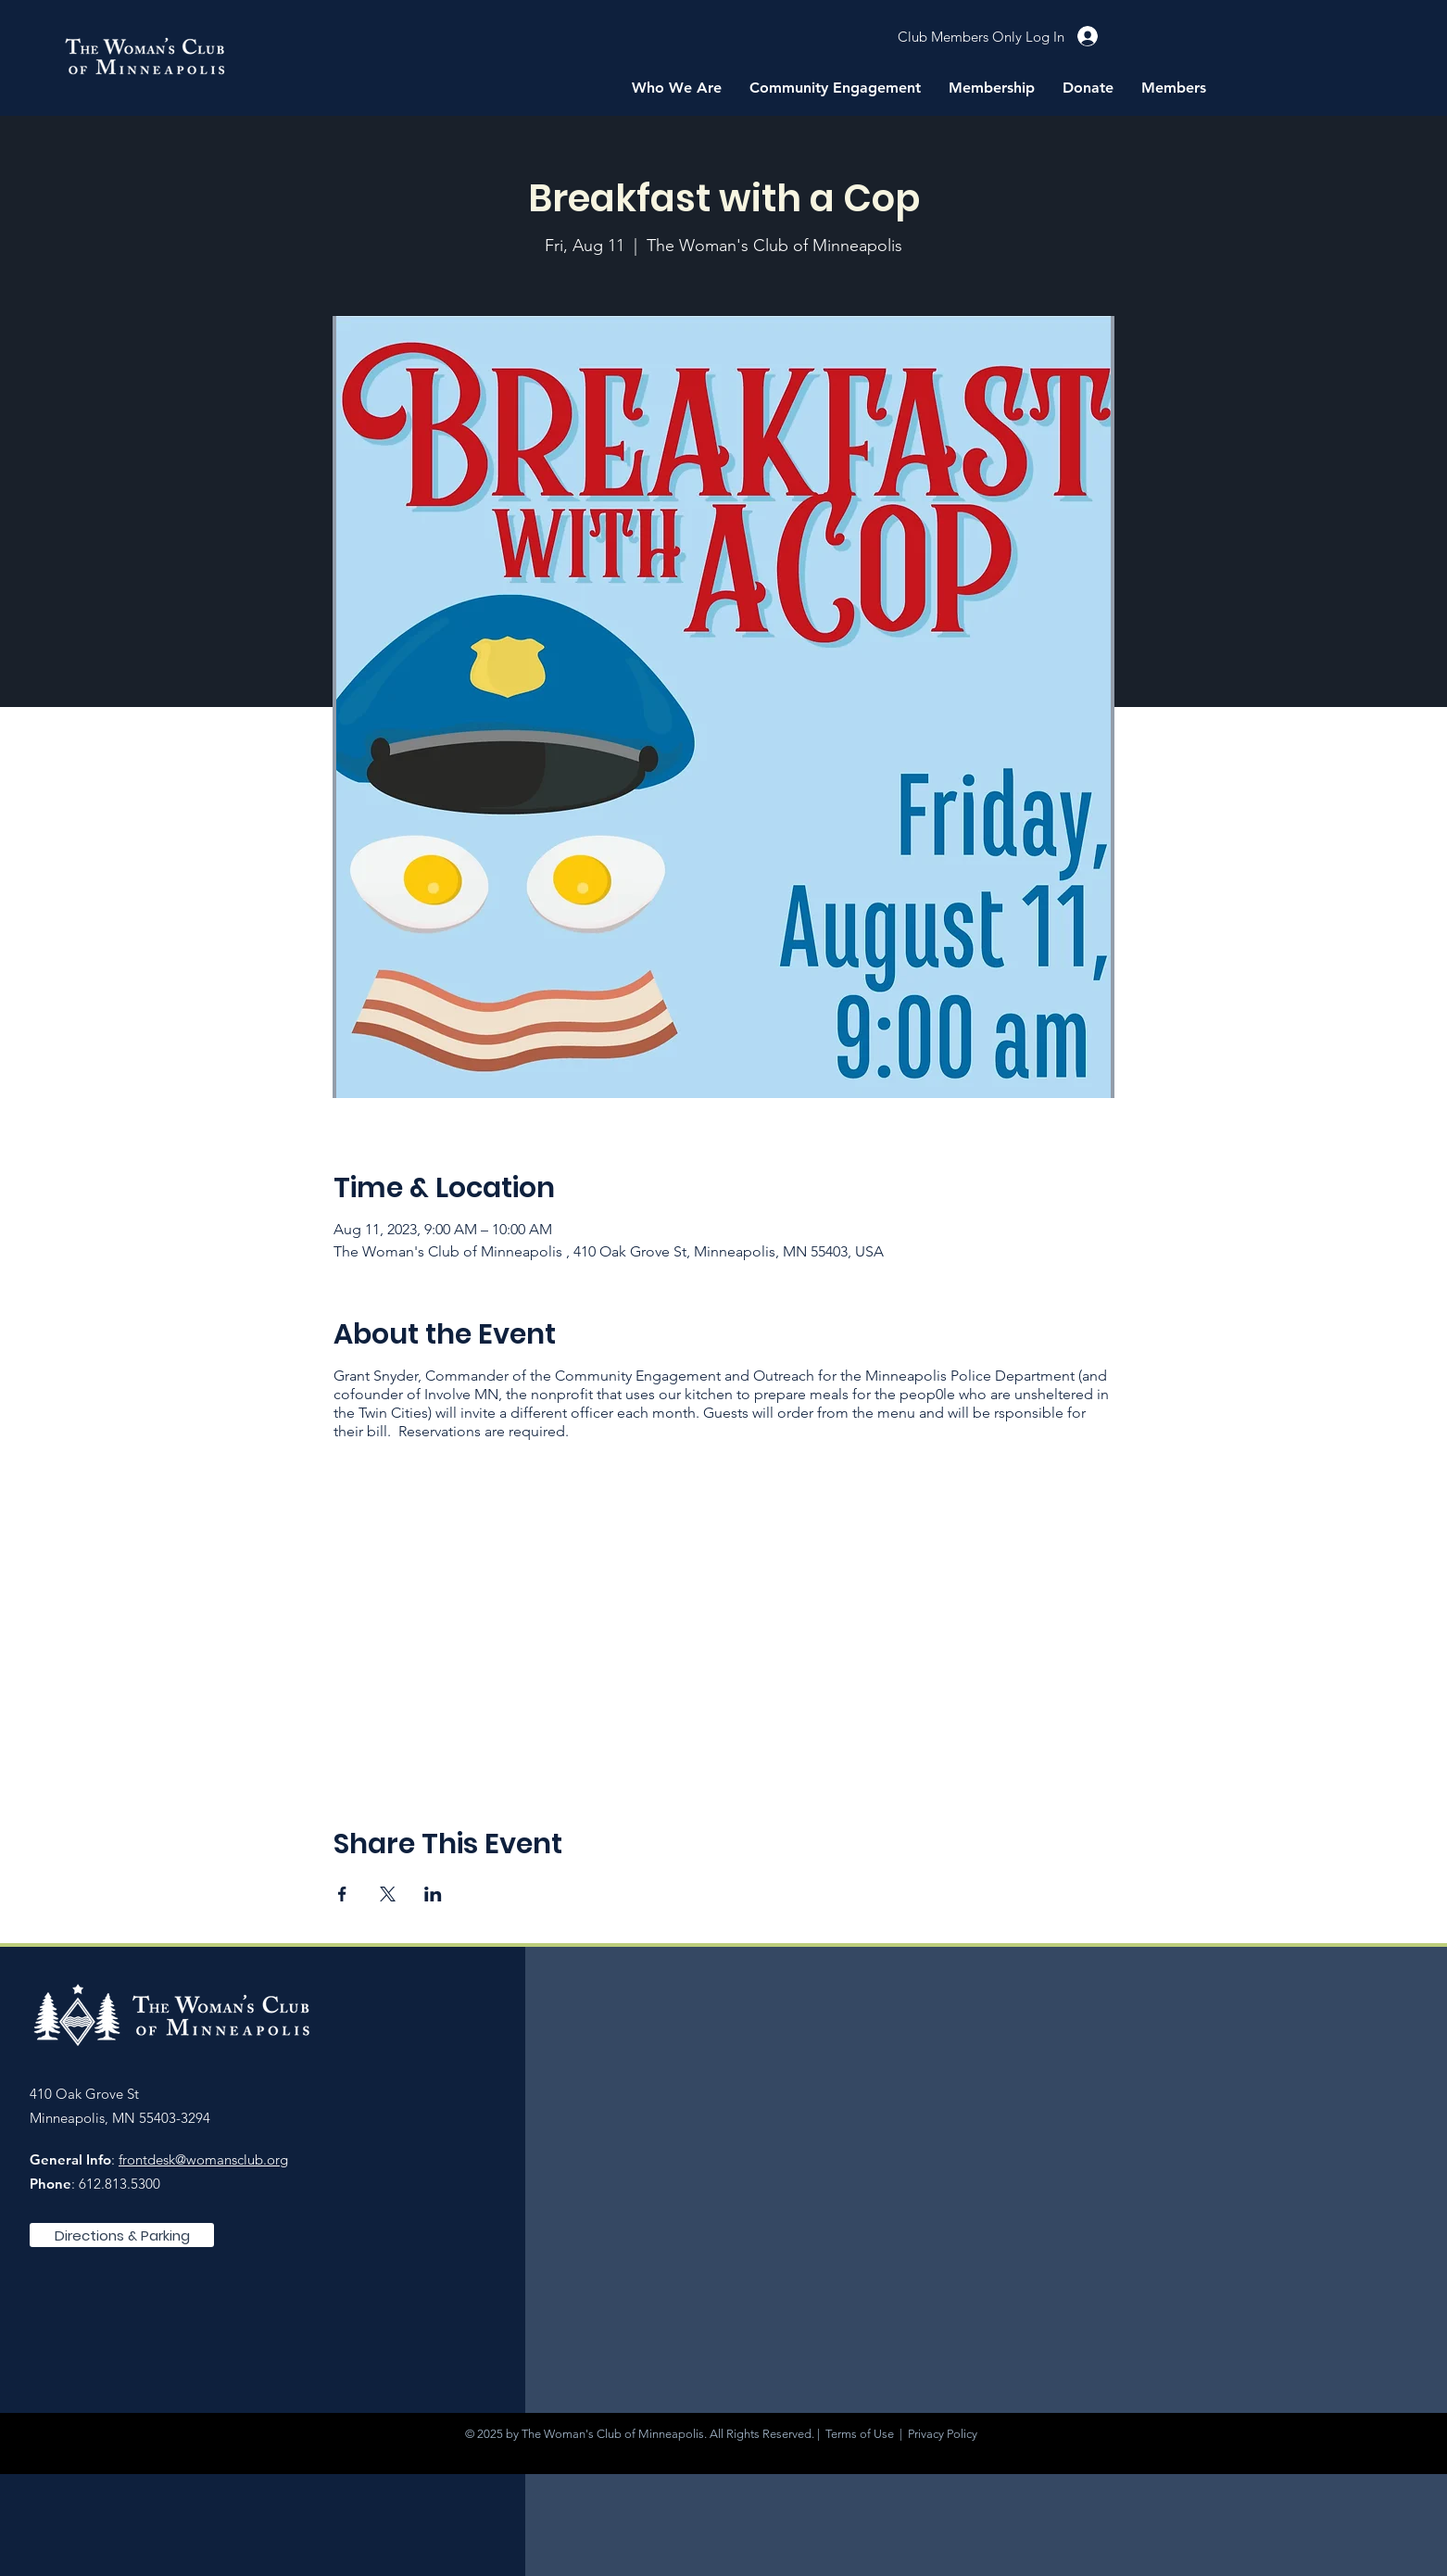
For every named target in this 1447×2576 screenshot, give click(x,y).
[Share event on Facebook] (342, 1894)
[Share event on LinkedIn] (433, 1894)
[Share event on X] (387, 1894)
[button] (677, 88)
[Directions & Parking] (122, 2235)
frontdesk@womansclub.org (203, 2159)
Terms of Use (859, 2434)
